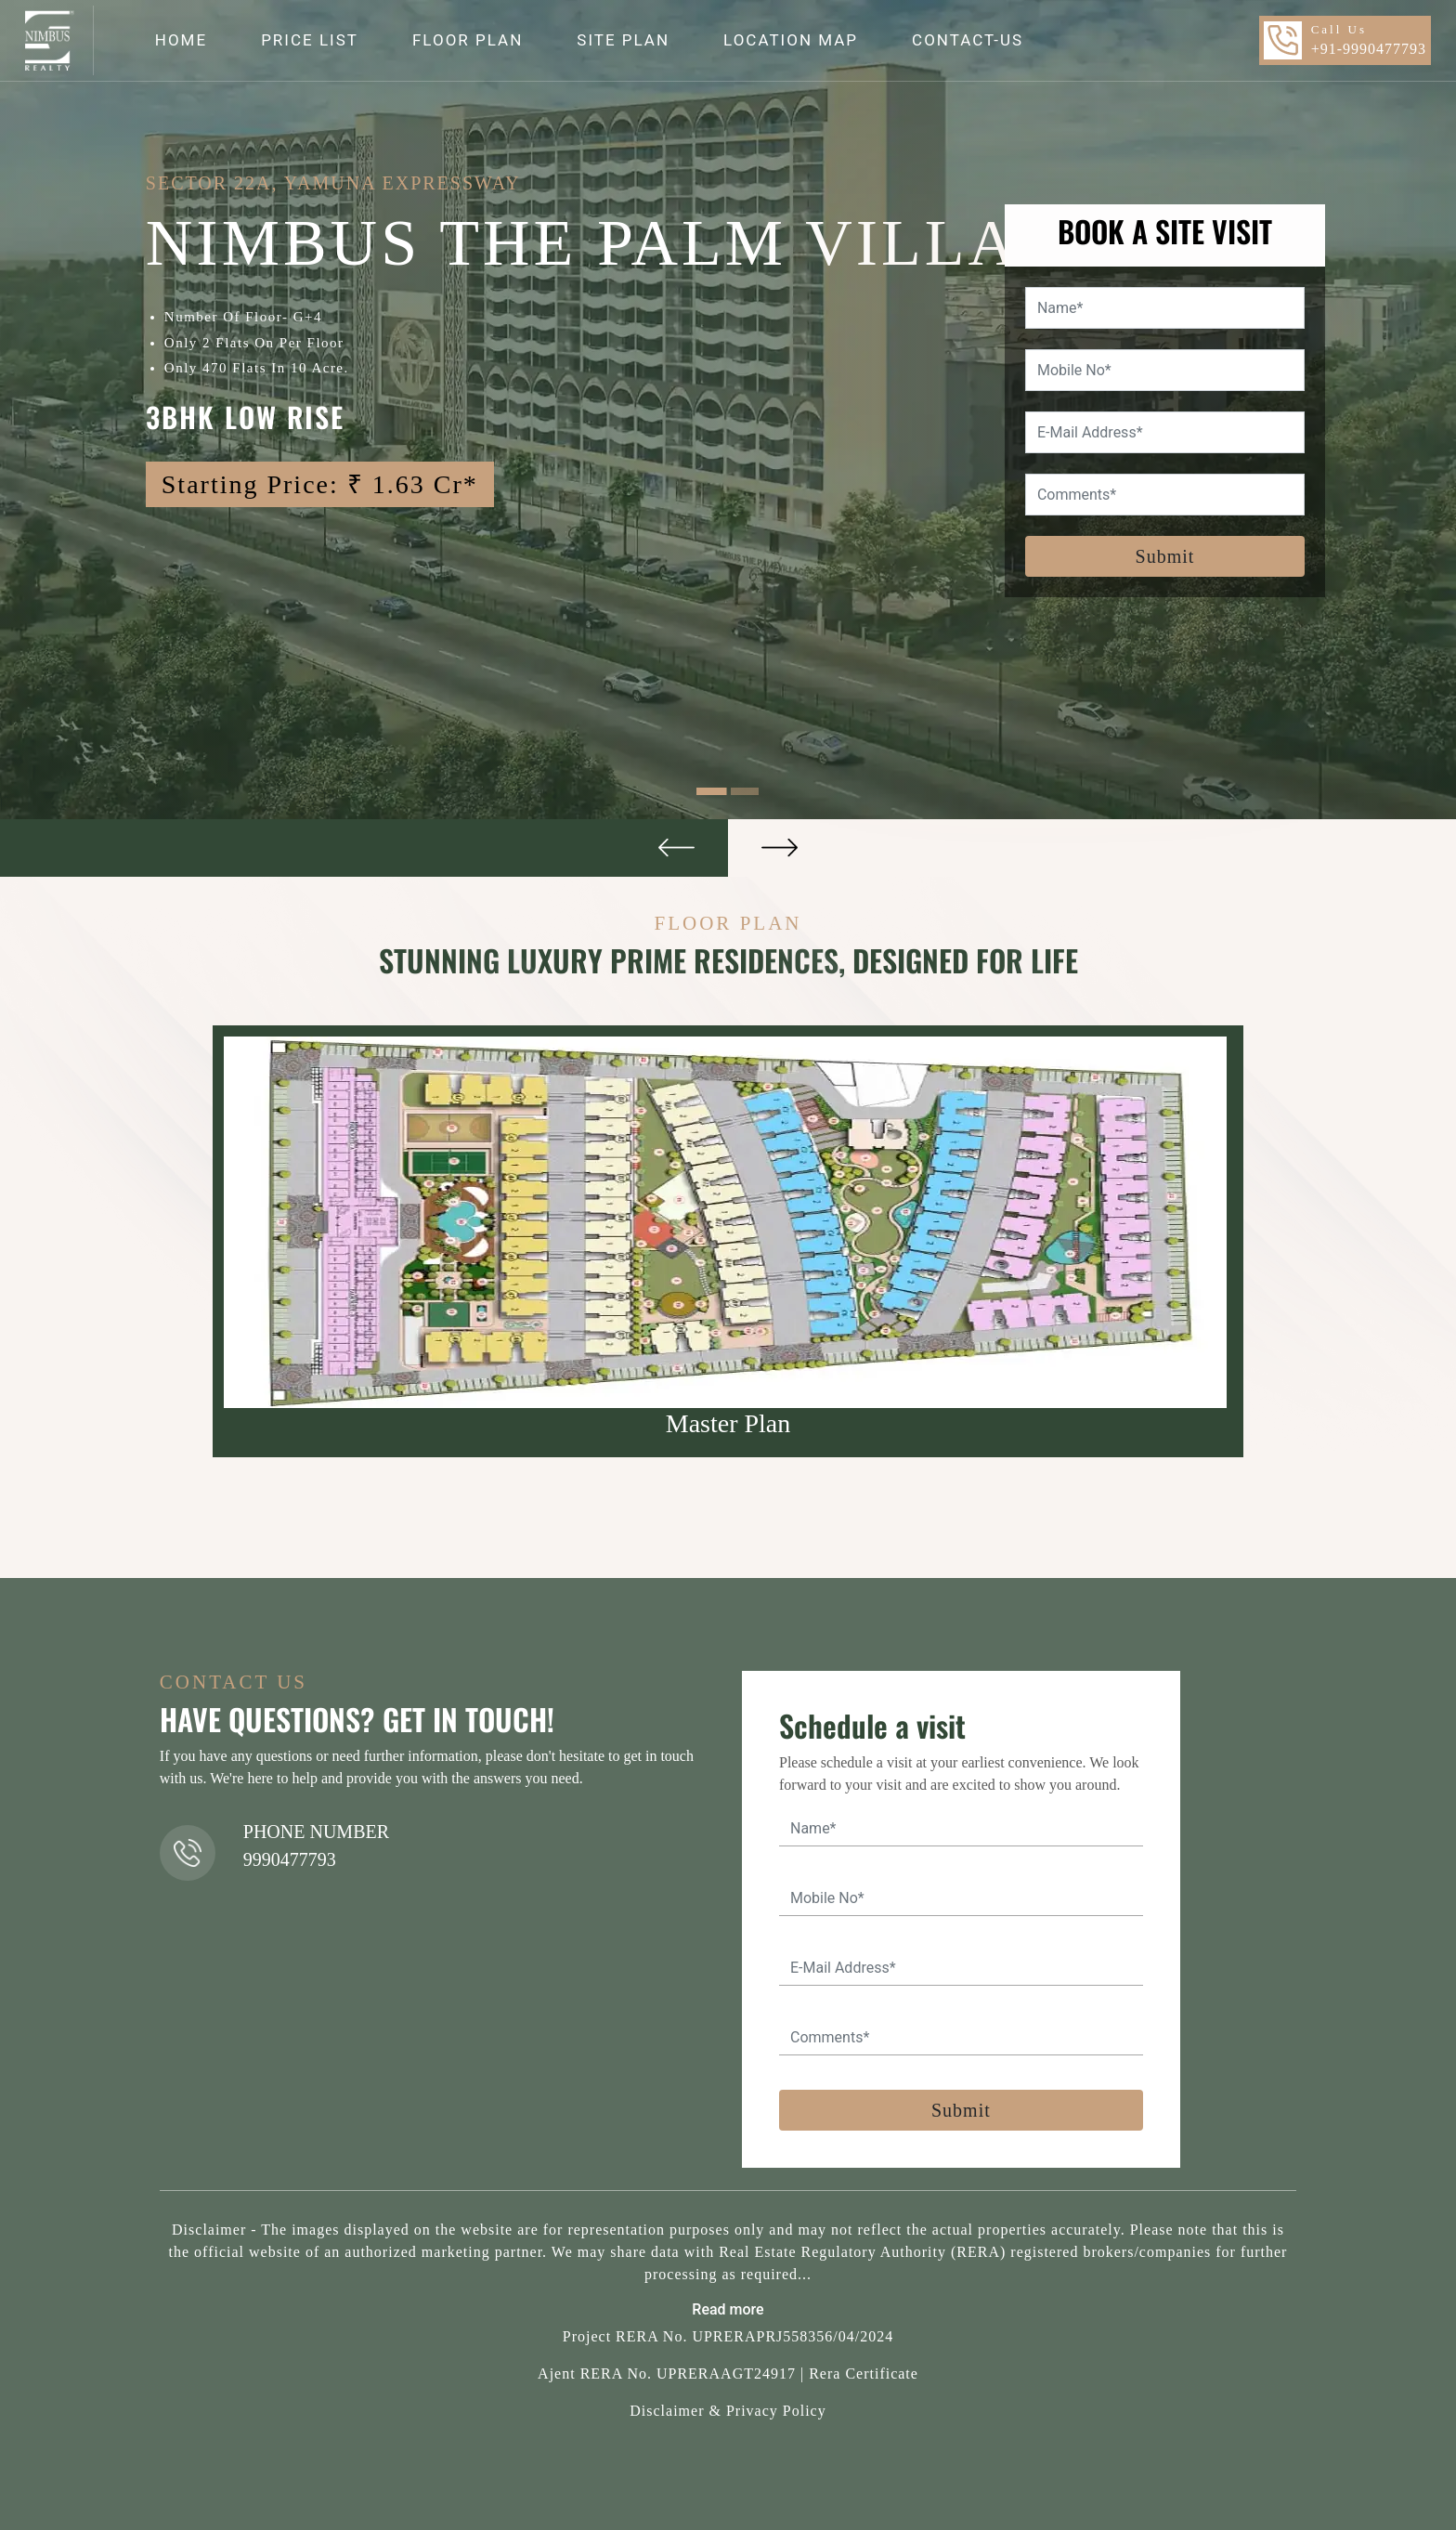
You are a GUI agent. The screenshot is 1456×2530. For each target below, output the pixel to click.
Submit (1165, 556)
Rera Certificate (863, 2373)
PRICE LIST (309, 40)
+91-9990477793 (1368, 49)
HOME (181, 40)
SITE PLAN (623, 40)
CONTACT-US (967, 40)
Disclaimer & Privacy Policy (728, 2411)
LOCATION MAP (790, 40)
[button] (364, 848)
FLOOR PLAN (467, 40)
